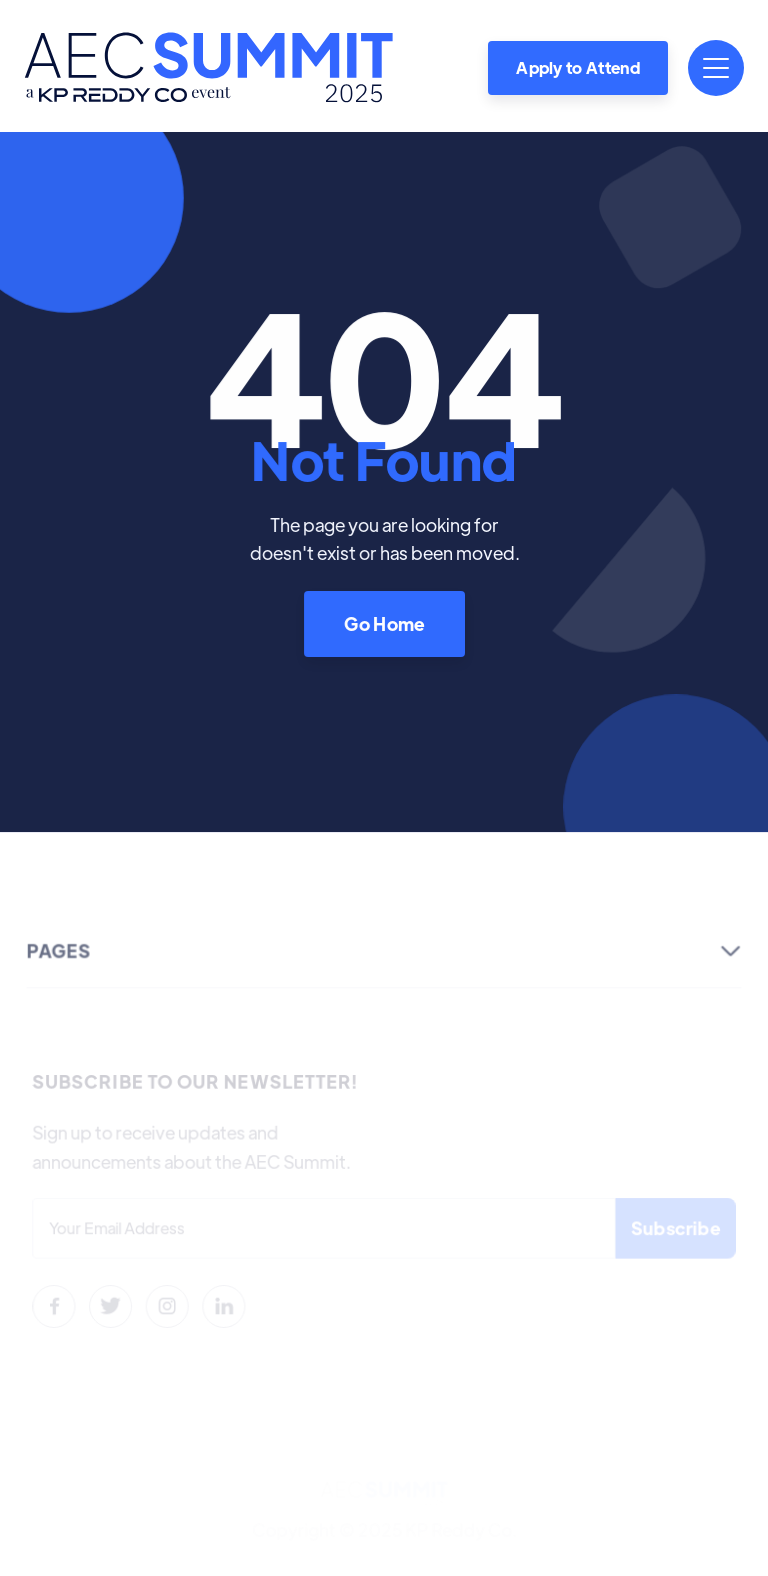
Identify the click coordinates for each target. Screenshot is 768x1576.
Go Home (384, 622)
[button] (716, 68)
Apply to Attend (578, 67)
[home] (208, 67)
